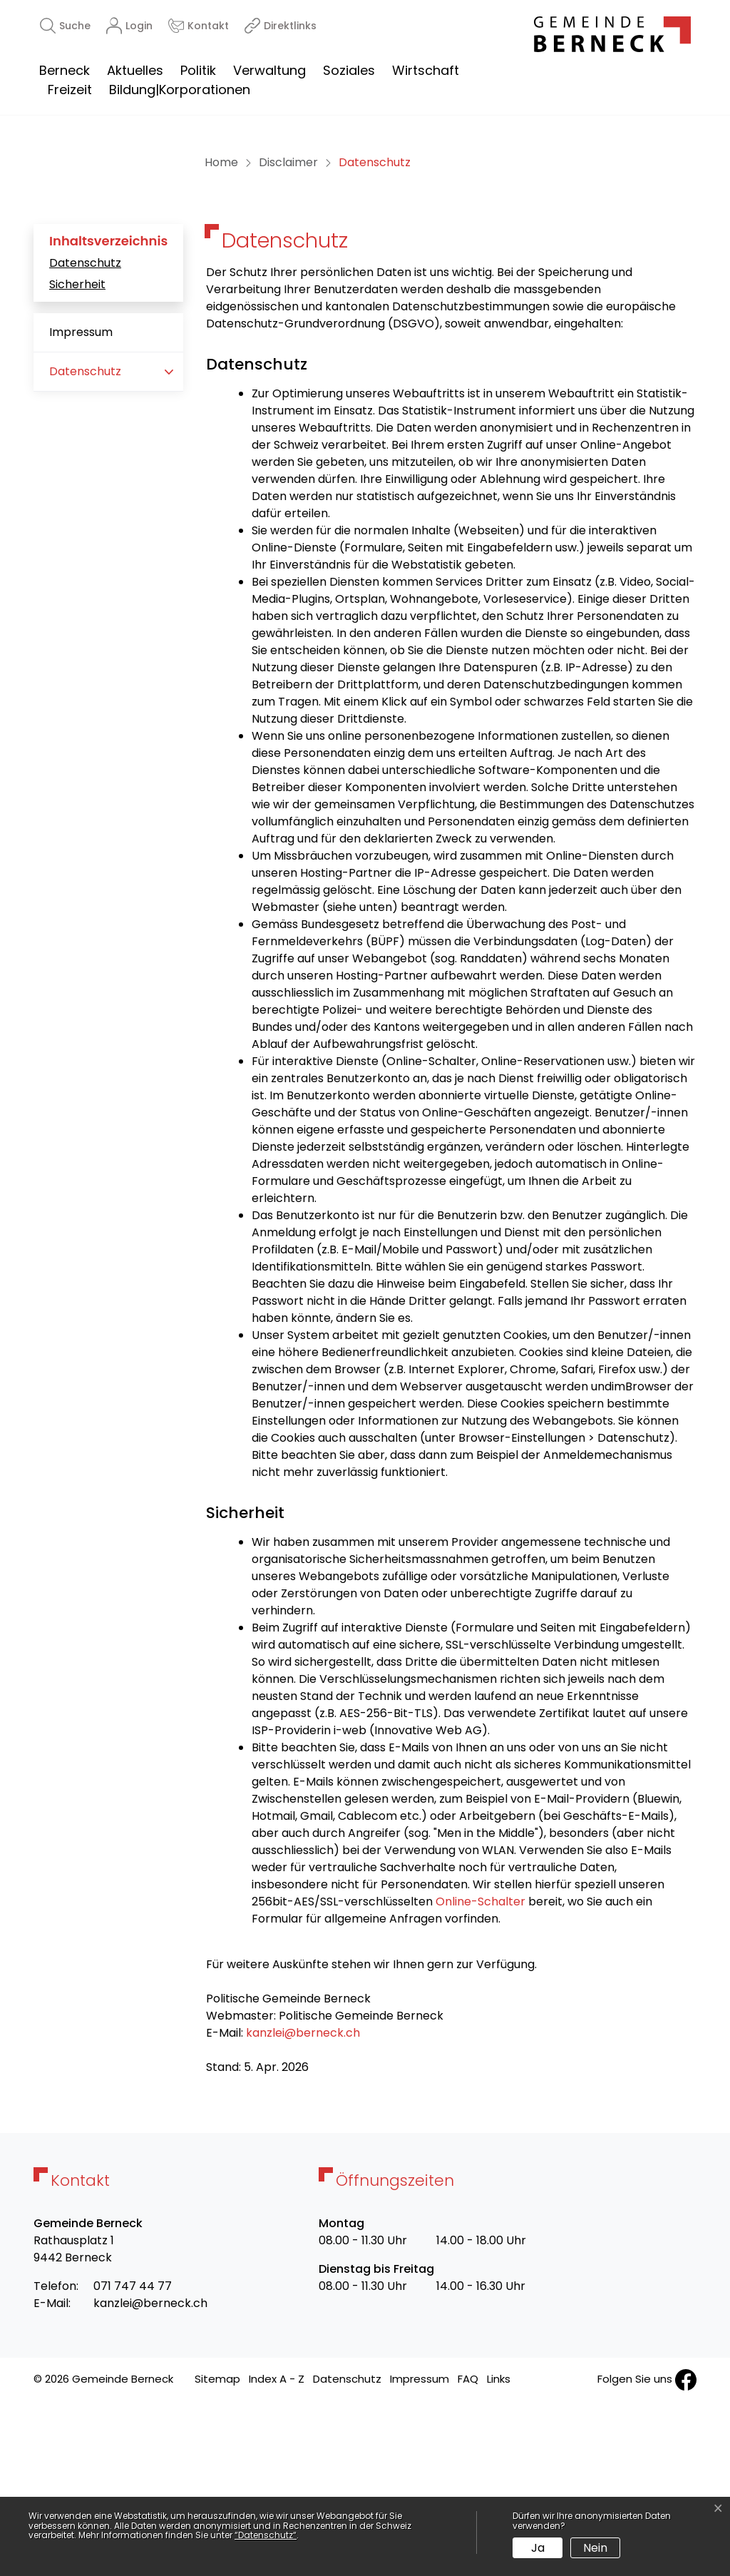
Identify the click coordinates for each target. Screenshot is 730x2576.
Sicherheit (77, 457)
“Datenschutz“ (266, 2535)
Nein (595, 2548)
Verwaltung (269, 70)
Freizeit (70, 89)
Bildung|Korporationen (179, 89)
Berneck (64, 70)
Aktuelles (135, 70)
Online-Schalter (480, 2075)
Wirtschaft (425, 70)
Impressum (81, 505)
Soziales (349, 70)
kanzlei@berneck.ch (303, 2206)
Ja (538, 2548)
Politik (198, 70)
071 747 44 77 (132, 2459)
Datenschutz (85, 435)
